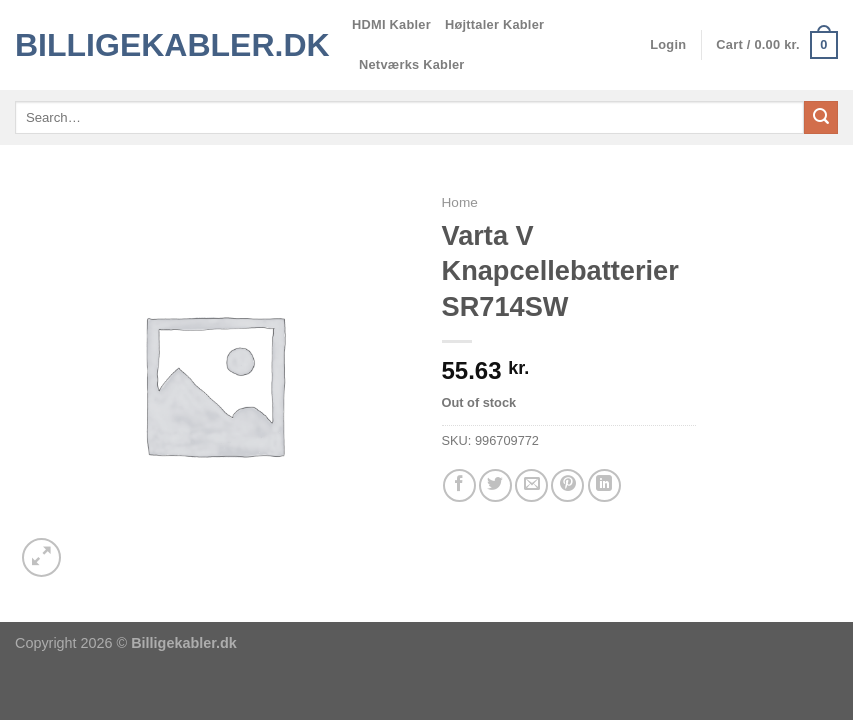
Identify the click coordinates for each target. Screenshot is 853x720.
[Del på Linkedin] (604, 485)
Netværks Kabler (412, 64)
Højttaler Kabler (494, 24)
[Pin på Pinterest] (567, 485)
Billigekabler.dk (168, 45)
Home (460, 202)
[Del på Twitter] (495, 485)
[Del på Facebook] (459, 485)
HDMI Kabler (391, 24)
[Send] (821, 118)
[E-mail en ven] (531, 485)
